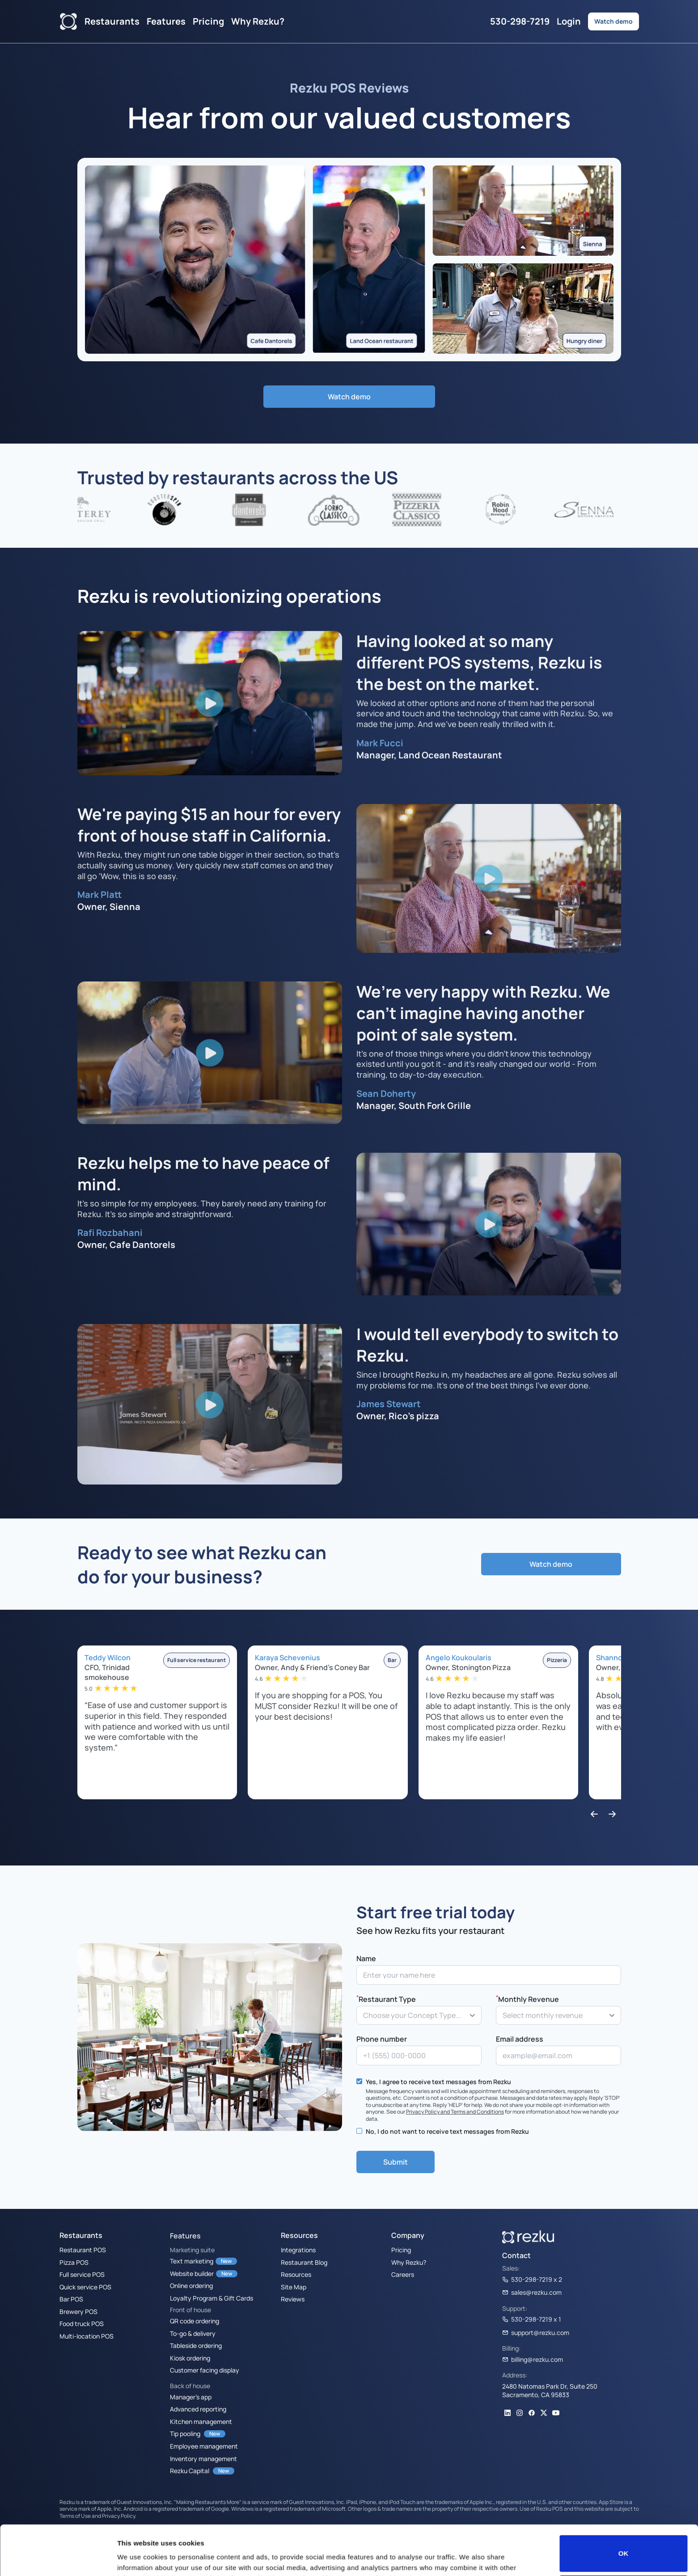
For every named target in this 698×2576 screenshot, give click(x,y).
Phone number (381, 2039)
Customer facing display (204, 2370)
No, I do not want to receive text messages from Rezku (447, 2131)
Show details (138, 2556)
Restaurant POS (82, 2249)
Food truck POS (81, 2323)
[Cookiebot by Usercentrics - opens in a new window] (58, 2558)
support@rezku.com (535, 2332)
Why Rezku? (257, 21)
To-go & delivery (193, 2333)
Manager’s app (191, 2397)
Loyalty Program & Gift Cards (211, 2298)
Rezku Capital (189, 2470)
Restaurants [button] (112, 21)
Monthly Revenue (527, 1998)
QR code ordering (194, 2321)
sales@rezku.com (532, 2292)
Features (185, 2235)
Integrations (298, 2249)
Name (366, 1958)
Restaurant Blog (304, 2262)
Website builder (192, 2273)
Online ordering (191, 2285)
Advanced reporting (198, 2409)
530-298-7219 (520, 21)
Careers (402, 2274)
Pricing (208, 21)
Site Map (293, 2287)
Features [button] (166, 21)
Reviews (293, 2299)
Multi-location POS (86, 2336)
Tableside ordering (196, 2345)
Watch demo (613, 21)
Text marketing (191, 2261)
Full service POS (82, 2274)
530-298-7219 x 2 (532, 2279)
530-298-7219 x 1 (531, 2319)
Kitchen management (201, 2421)
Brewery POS (78, 2311)
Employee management (204, 2446)
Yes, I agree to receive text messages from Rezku (438, 2081)
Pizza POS (74, 2262)
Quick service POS (85, 2287)
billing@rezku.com (532, 2359)
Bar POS (71, 2299)
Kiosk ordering (190, 2358)
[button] (594, 1814)
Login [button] (569, 21)
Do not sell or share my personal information (623, 2547)
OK (623, 2507)
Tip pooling (185, 2433)
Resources (296, 2274)
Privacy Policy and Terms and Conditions (455, 2111)
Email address (519, 2039)
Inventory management (203, 2458)
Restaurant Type (386, 1998)
